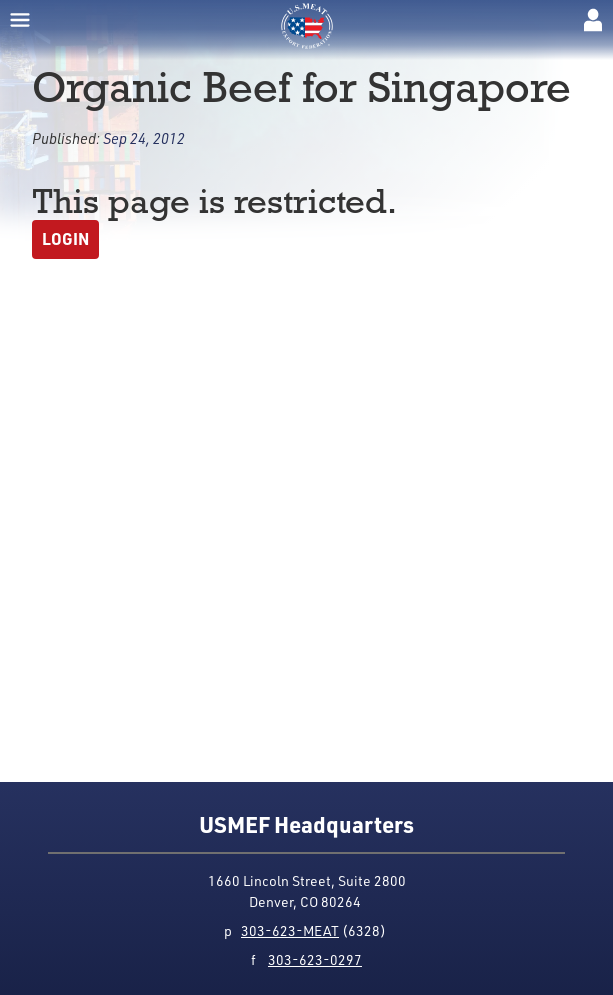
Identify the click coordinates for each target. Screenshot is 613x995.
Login (65, 238)
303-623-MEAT (290, 930)
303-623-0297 (315, 959)
